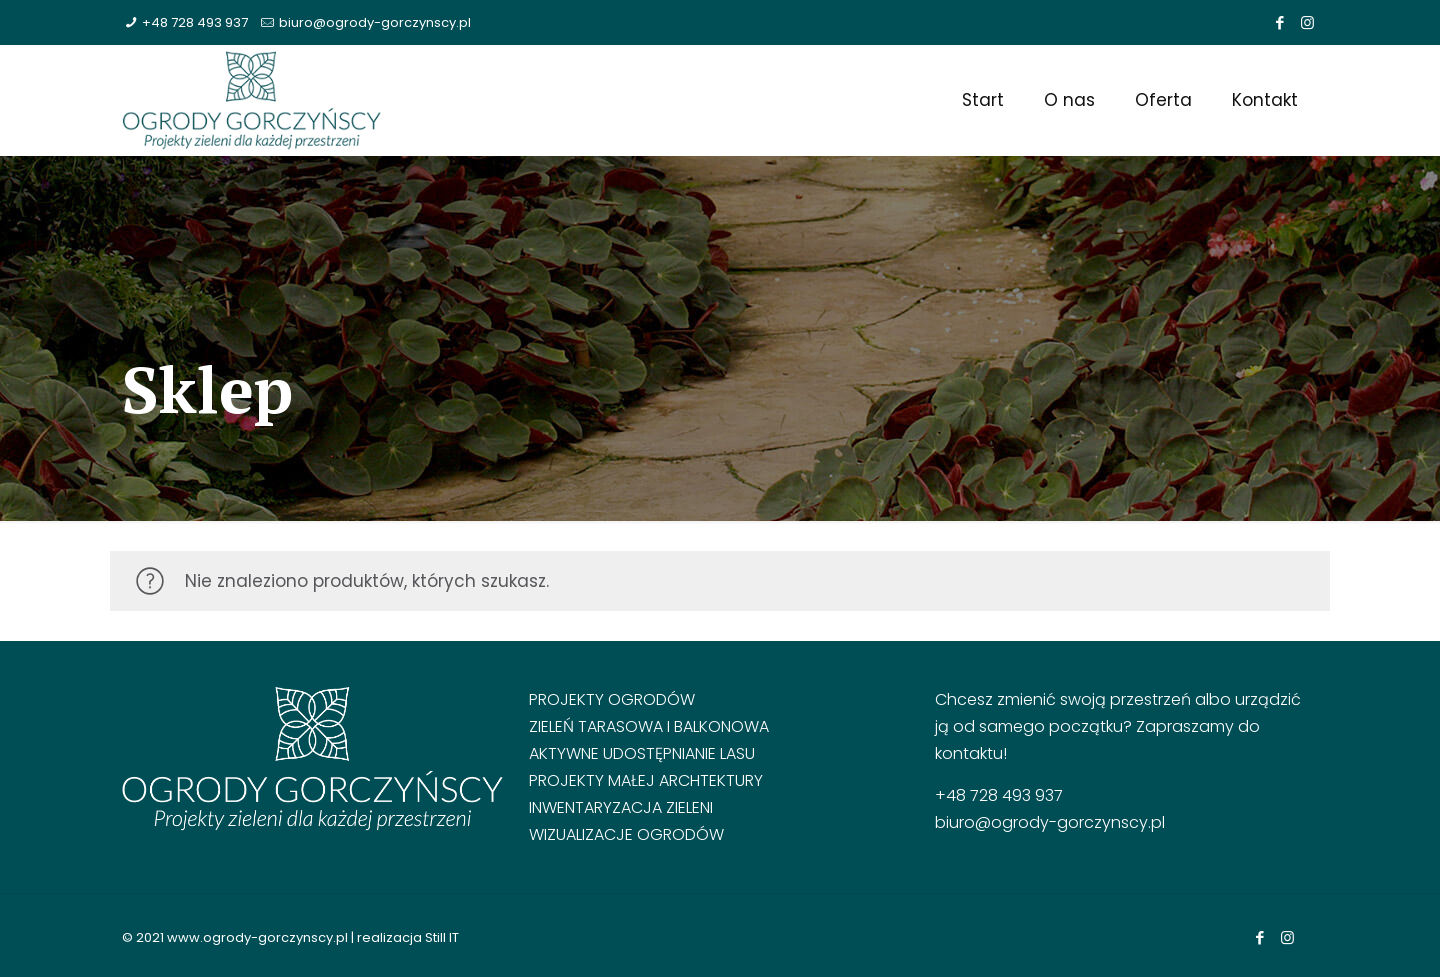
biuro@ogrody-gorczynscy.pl (375, 22)
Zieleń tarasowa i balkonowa (649, 726)
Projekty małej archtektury (646, 780)
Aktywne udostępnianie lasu (642, 753)
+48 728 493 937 (195, 22)
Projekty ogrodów (612, 699)
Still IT (442, 937)
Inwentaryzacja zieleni (621, 807)
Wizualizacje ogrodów (626, 834)
